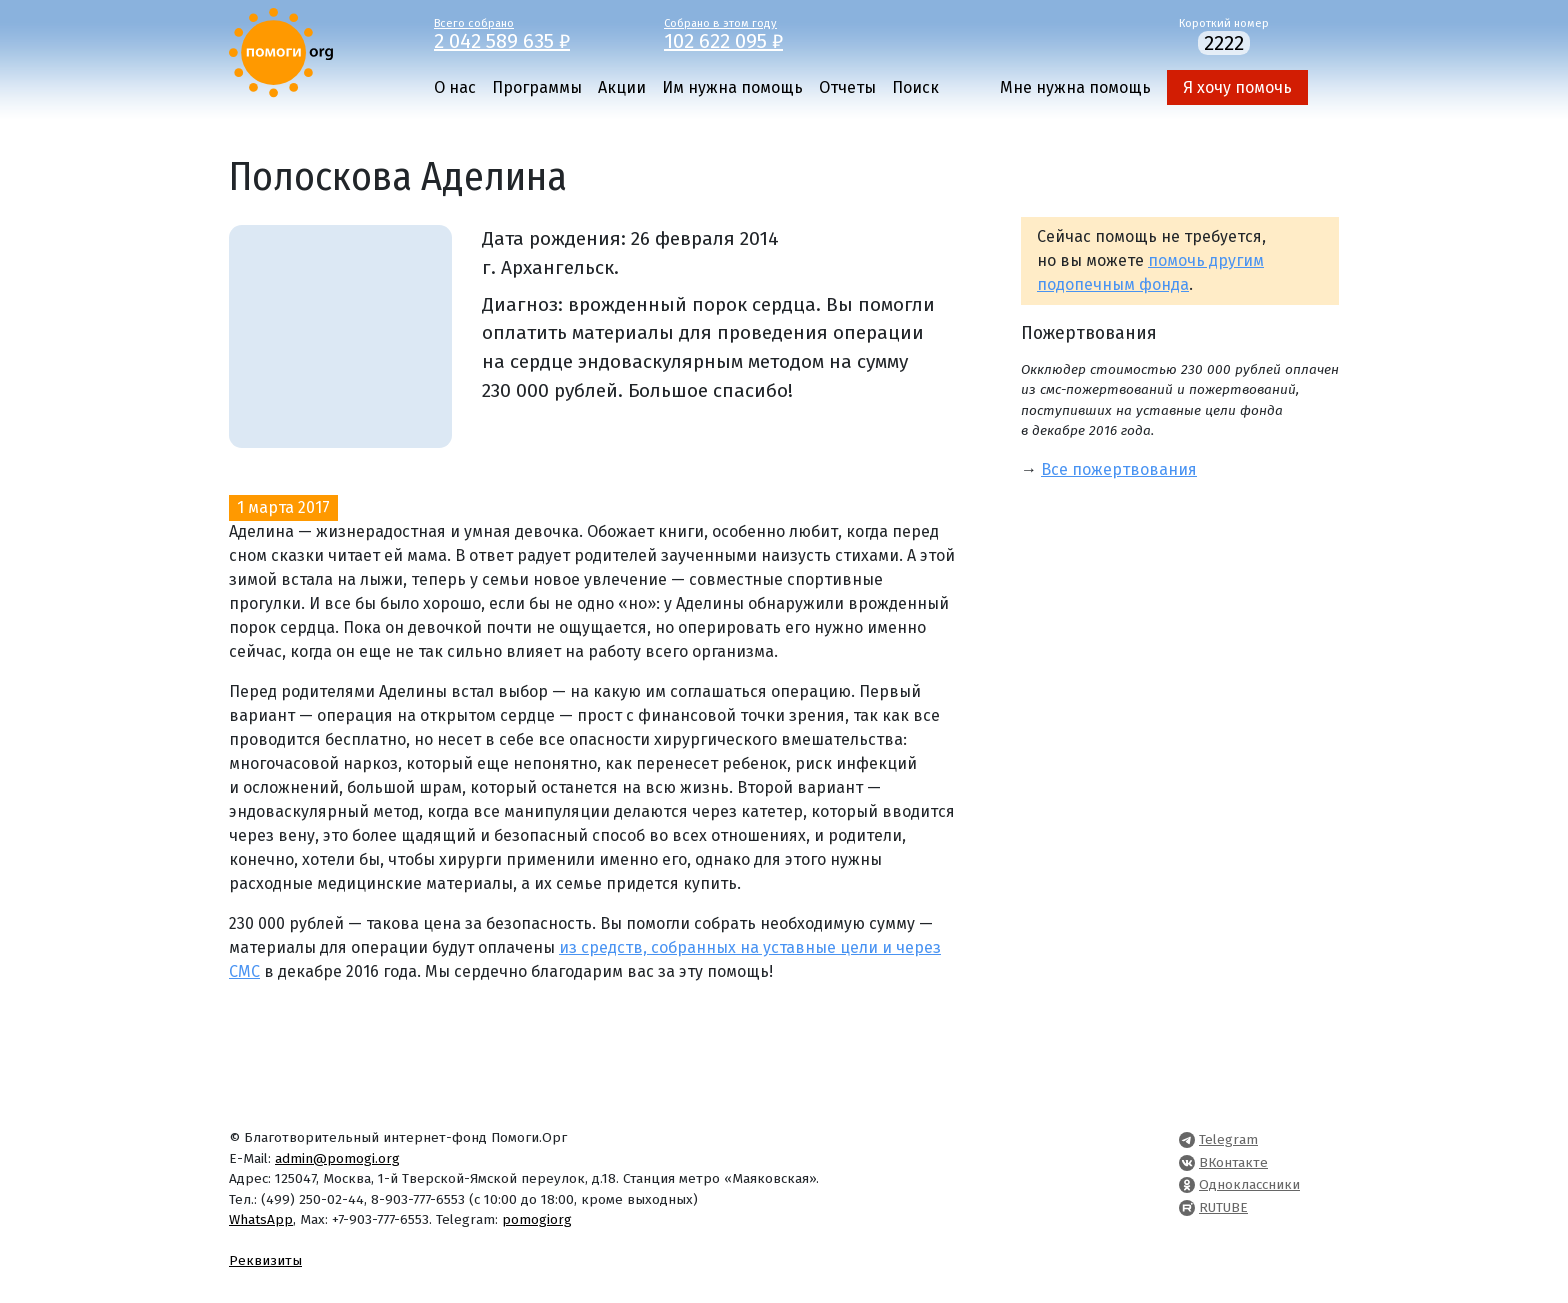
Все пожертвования (1119, 469)
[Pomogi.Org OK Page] (1187, 1184)
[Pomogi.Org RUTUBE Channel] (1187, 1207)
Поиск (915, 87)
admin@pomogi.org (337, 1158)
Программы (537, 87)
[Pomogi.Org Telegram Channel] (1187, 1139)
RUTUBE (1223, 1207)
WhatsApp (261, 1219)
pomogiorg (537, 1219)
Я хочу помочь (1237, 87)
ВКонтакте (1233, 1162)
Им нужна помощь (732, 87)
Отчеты (847, 87)
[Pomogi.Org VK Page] (1187, 1162)
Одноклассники (1249, 1184)
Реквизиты (265, 1260)
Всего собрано (534, 33)
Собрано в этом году (764, 33)
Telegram (1228, 1139)
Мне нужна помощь (1075, 87)
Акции (622, 87)
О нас (455, 87)
